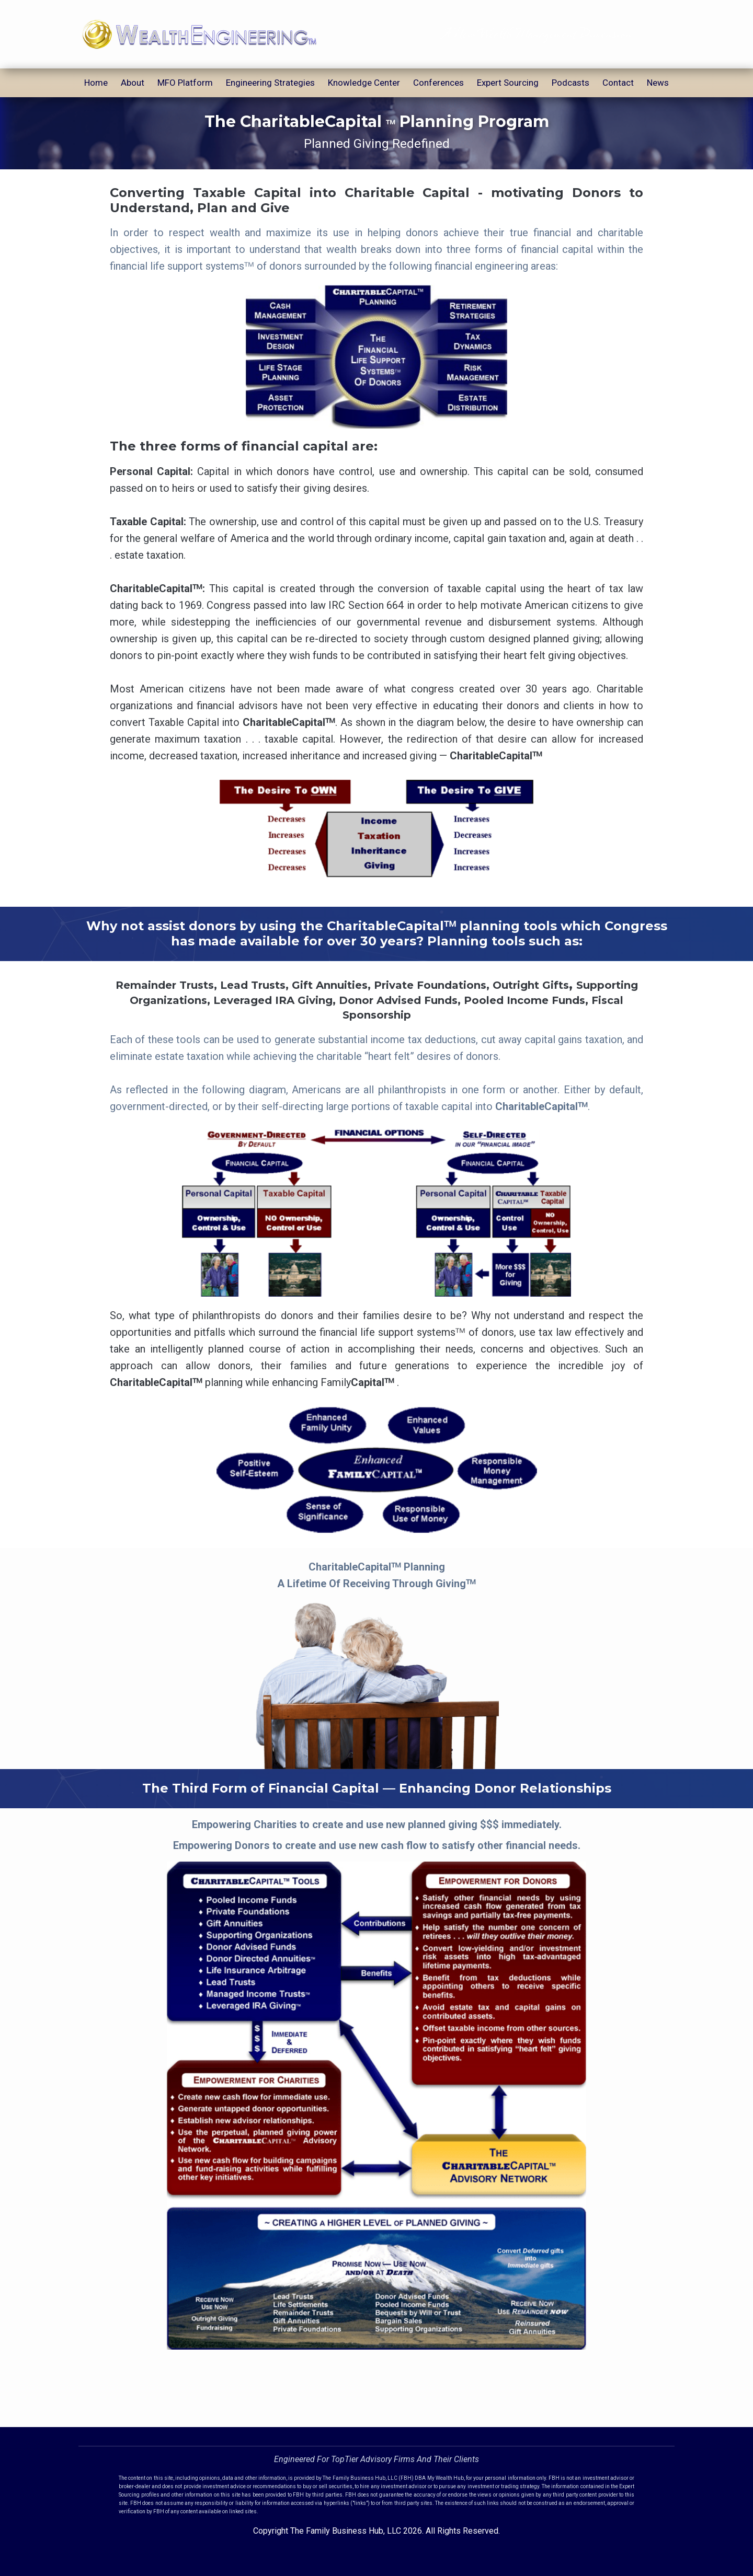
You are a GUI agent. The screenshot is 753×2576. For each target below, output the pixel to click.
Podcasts (570, 82)
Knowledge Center (364, 82)
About (132, 82)
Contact (618, 82)
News (658, 82)
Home (96, 82)
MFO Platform (185, 82)
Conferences (438, 82)
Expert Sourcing (508, 82)
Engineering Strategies (270, 82)
